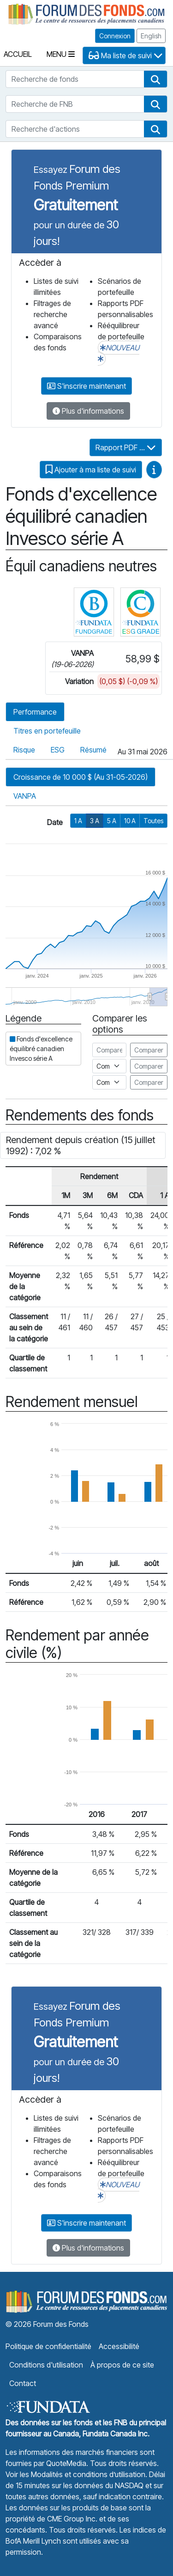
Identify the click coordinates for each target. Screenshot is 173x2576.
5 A (111, 821)
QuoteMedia (66, 2463)
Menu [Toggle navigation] (61, 54)
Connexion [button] (115, 36)
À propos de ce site (122, 2364)
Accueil (18, 54)
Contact (22, 2383)
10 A (130, 821)
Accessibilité (119, 2346)
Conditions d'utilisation (46, 2364)
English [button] (151, 36)
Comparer (148, 1050)
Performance (35, 711)
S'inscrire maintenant (86, 386)
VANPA (24, 796)
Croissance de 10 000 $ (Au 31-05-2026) (80, 777)
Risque (24, 749)
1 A (78, 821)
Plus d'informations (88, 411)
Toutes (153, 821)
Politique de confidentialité (48, 2346)
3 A (94, 821)
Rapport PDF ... (125, 447)
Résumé (93, 749)
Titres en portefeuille (47, 730)
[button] (155, 79)
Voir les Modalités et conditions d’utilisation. (76, 2474)
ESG (58, 749)
